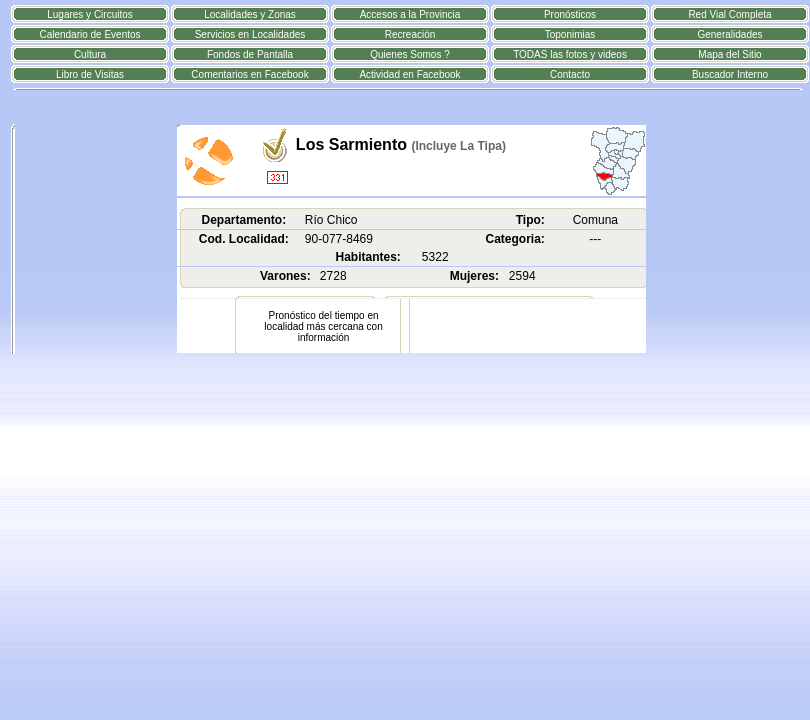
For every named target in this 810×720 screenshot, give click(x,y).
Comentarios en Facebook (249, 74)
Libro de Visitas (90, 74)
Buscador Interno (730, 74)
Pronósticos (570, 14)
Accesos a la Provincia (410, 14)
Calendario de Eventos (89, 34)
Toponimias (570, 34)
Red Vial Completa (729, 14)
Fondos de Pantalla (250, 54)
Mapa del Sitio (729, 54)
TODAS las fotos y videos (570, 54)
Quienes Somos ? (410, 54)
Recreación (410, 34)
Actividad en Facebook (409, 74)
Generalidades (729, 34)
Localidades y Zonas (250, 14)
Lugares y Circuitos (90, 14)
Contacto (570, 74)
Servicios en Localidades (250, 34)
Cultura (90, 54)
